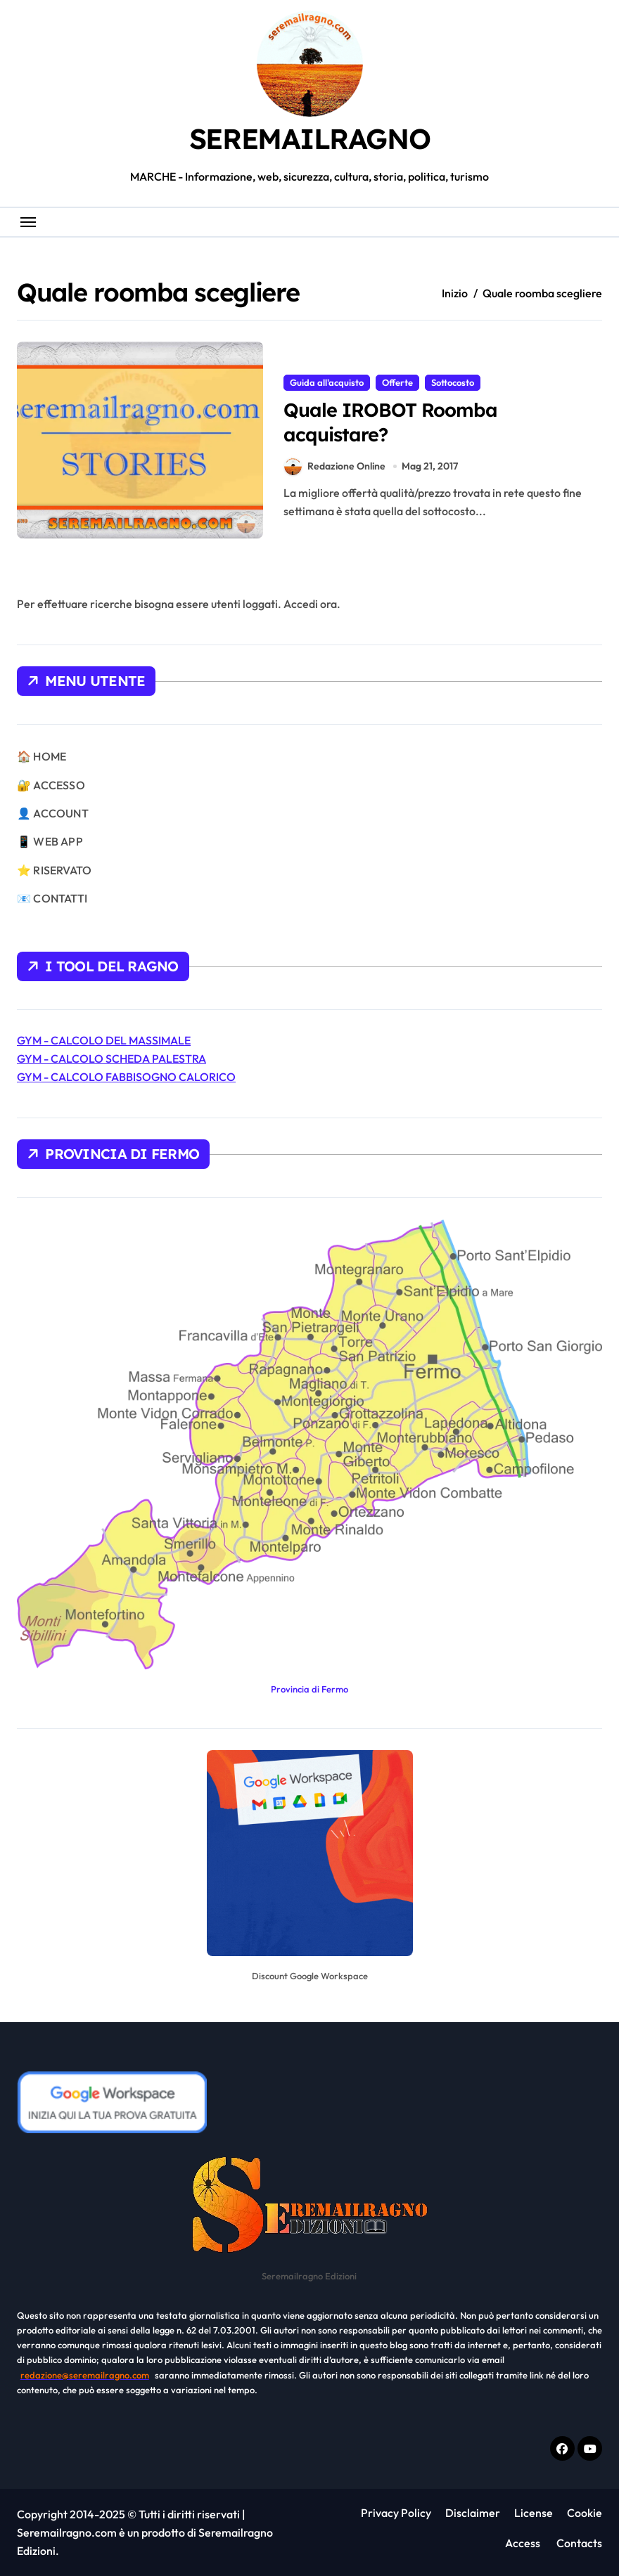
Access (522, 2543)
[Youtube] (589, 2448)
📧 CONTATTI (52, 898)
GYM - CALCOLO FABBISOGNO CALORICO (126, 1077)
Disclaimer (472, 2513)
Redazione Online (334, 466)
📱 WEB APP (50, 841)
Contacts (578, 2543)
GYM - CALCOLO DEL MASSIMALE (104, 1040)
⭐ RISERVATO (54, 870)
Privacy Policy (396, 2513)
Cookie (584, 2513)
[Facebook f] (562, 2448)
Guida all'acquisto (327, 382)
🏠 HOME (41, 756)
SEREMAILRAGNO (309, 138)
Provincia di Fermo (309, 1689)
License (533, 2513)
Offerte (397, 382)
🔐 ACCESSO (51, 785)
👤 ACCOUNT (53, 813)
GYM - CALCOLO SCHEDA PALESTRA (111, 1058)
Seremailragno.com (67, 2532)
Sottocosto (452, 382)
